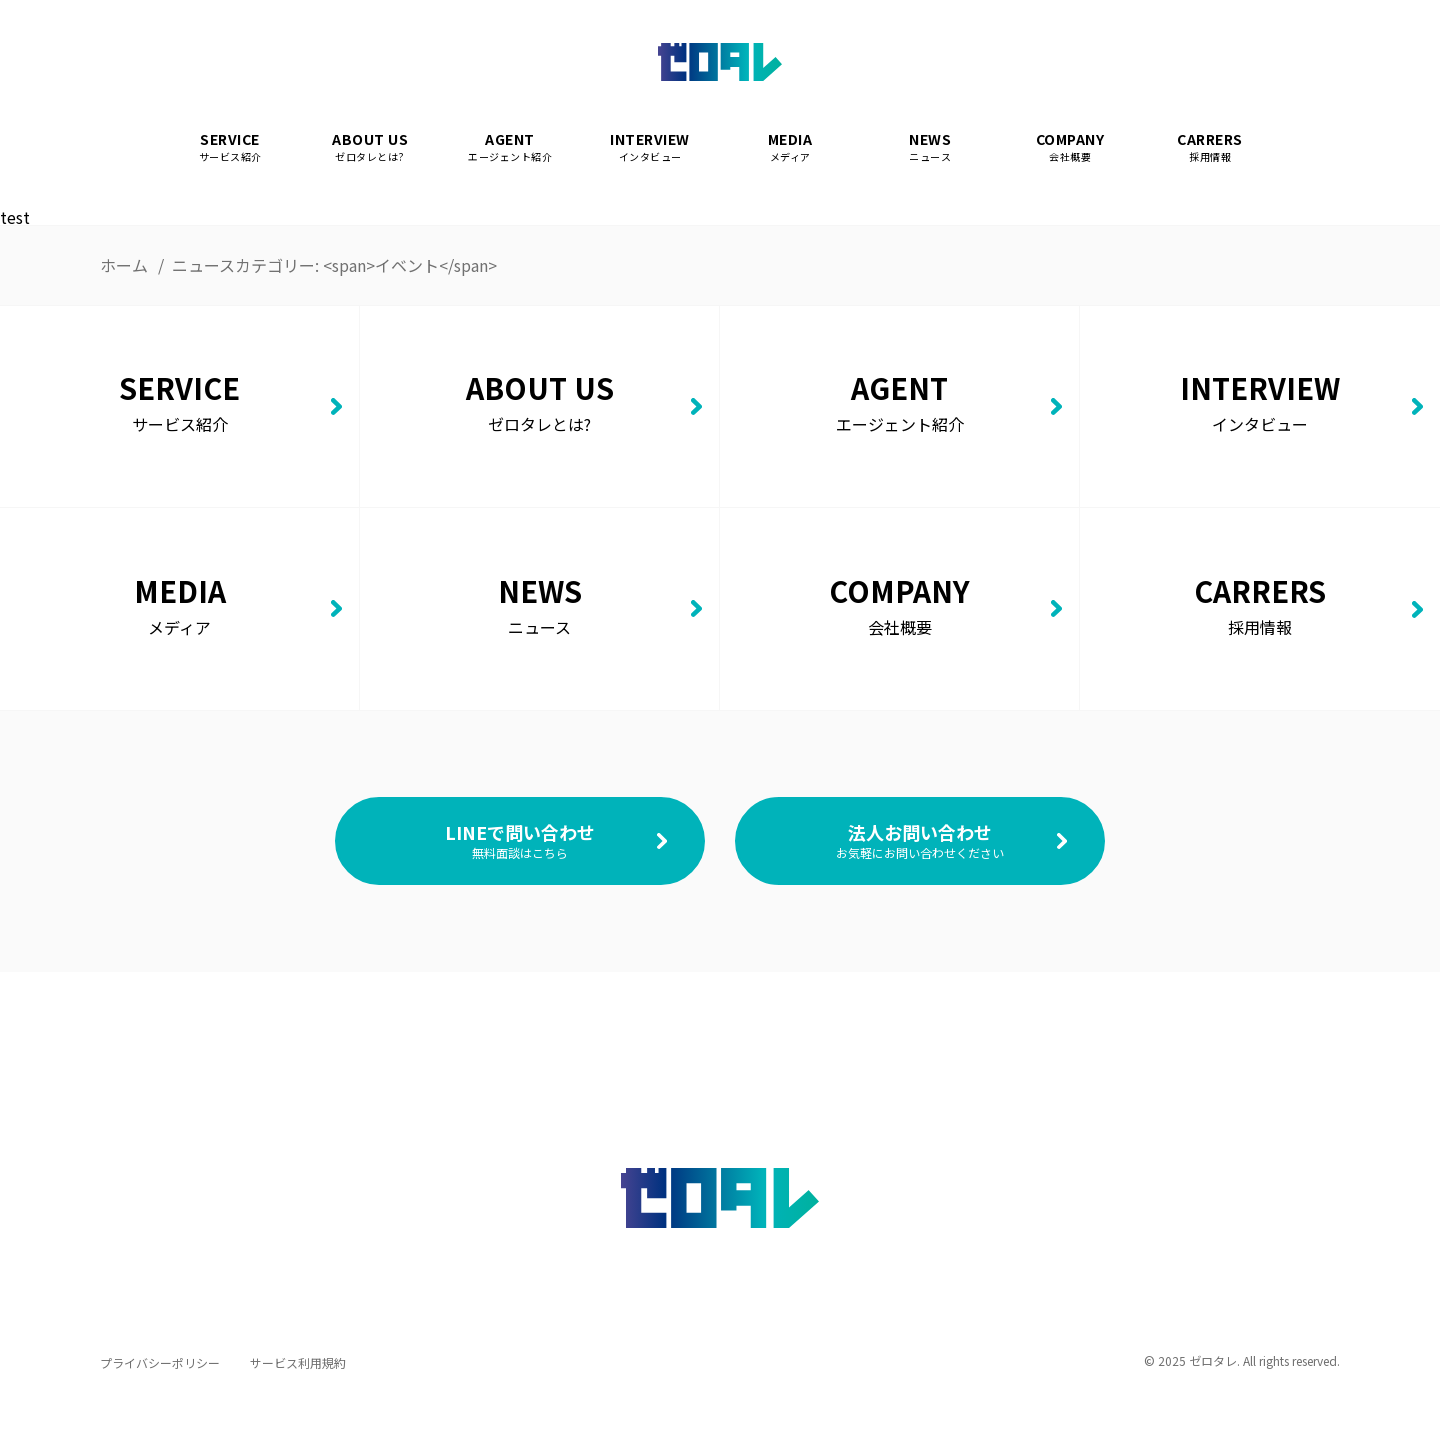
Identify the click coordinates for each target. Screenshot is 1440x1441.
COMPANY (1070, 148)
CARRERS (1210, 148)
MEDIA (790, 148)
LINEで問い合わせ (520, 840)
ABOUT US (370, 148)
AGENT (510, 148)
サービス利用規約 (298, 1362)
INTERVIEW (650, 148)
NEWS (930, 148)
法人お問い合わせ (920, 840)
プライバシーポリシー (160, 1362)
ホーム (124, 265)
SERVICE (230, 148)
